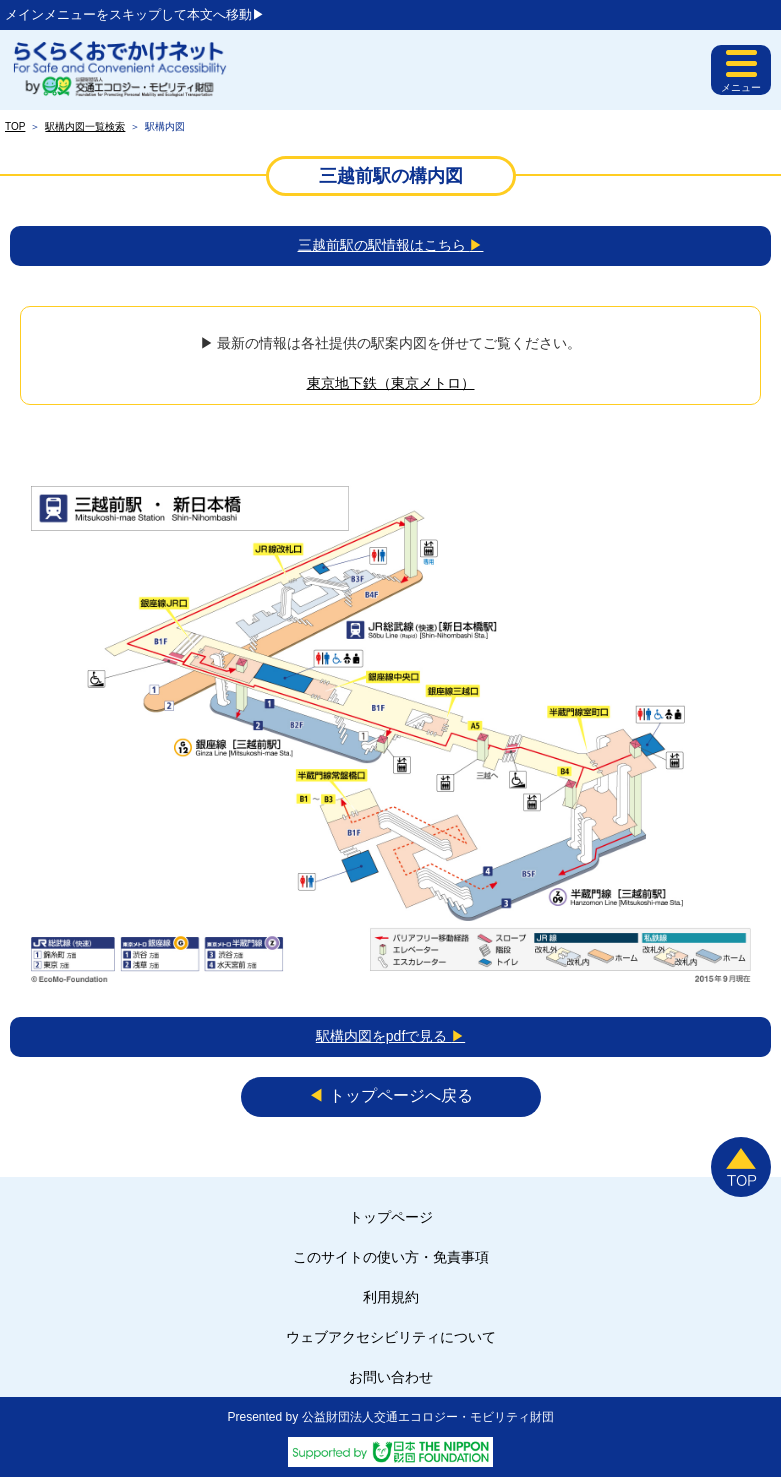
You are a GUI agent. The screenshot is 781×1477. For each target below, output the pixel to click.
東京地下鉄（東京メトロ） (391, 383)
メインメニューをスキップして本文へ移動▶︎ (135, 14)
